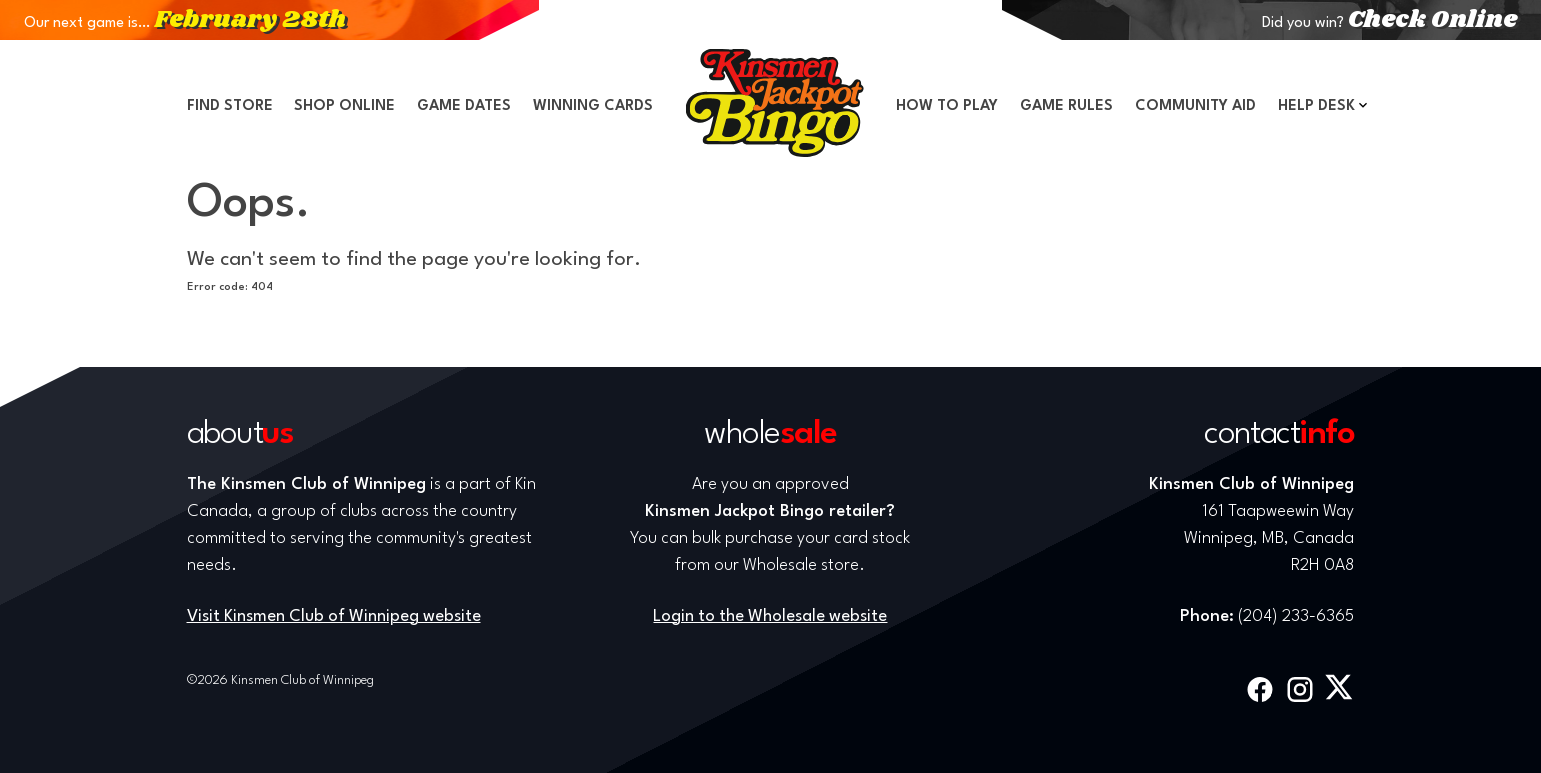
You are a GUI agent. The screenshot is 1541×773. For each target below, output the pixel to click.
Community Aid (1195, 106)
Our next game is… (185, 23)
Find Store (230, 106)
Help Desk (1316, 106)
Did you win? (1389, 23)
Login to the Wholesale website (770, 616)
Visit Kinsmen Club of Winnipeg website (334, 616)
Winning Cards (593, 106)
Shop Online (344, 106)
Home (775, 103)
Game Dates (464, 106)
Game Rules (1066, 106)
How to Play (947, 106)
